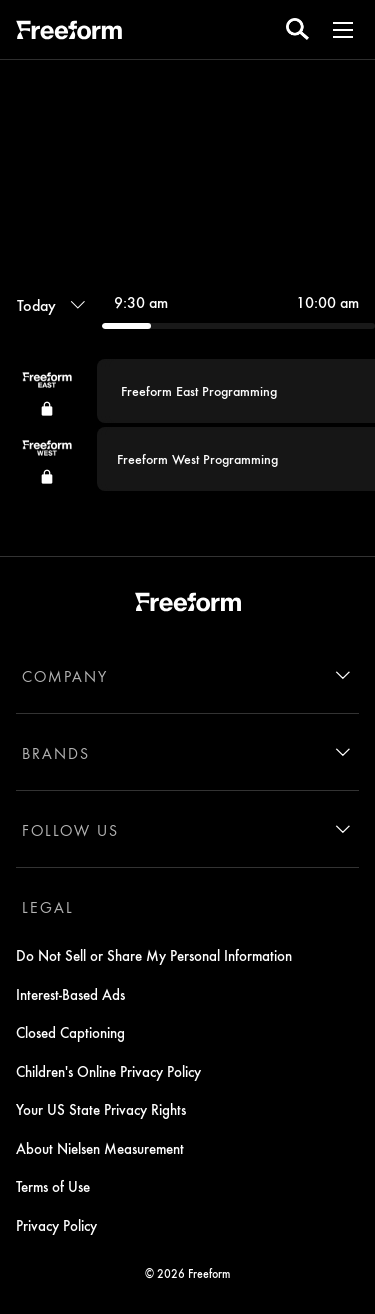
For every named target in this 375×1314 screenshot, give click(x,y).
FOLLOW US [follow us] (70, 830)
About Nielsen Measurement (100, 1148)
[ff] (69, 33)
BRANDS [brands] (56, 753)
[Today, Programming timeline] (51, 305)
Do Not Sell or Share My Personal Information (154, 955)
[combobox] (187, 381)
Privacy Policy (56, 1225)
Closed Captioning (70, 1032)
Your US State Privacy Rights (101, 1109)
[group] (187, 425)
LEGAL (48, 907)
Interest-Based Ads (70, 994)
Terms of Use (53, 1186)
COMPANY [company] (65, 676)
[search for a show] (297, 29)
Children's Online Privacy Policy (108, 1071)
